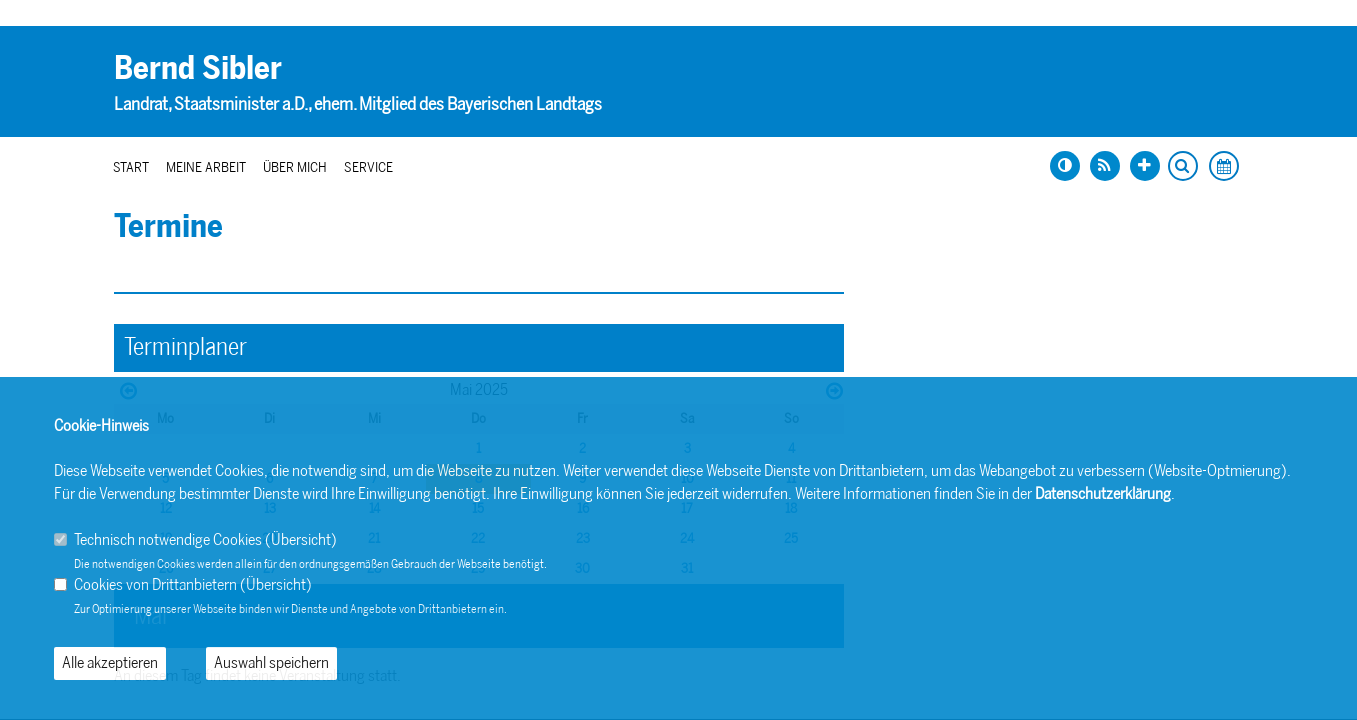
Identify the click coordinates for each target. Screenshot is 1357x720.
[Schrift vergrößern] (1145, 166)
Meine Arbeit (206, 167)
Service (368, 167)
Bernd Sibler (198, 68)
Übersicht (301, 539)
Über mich (295, 167)
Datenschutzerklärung (1103, 493)
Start (131, 167)
